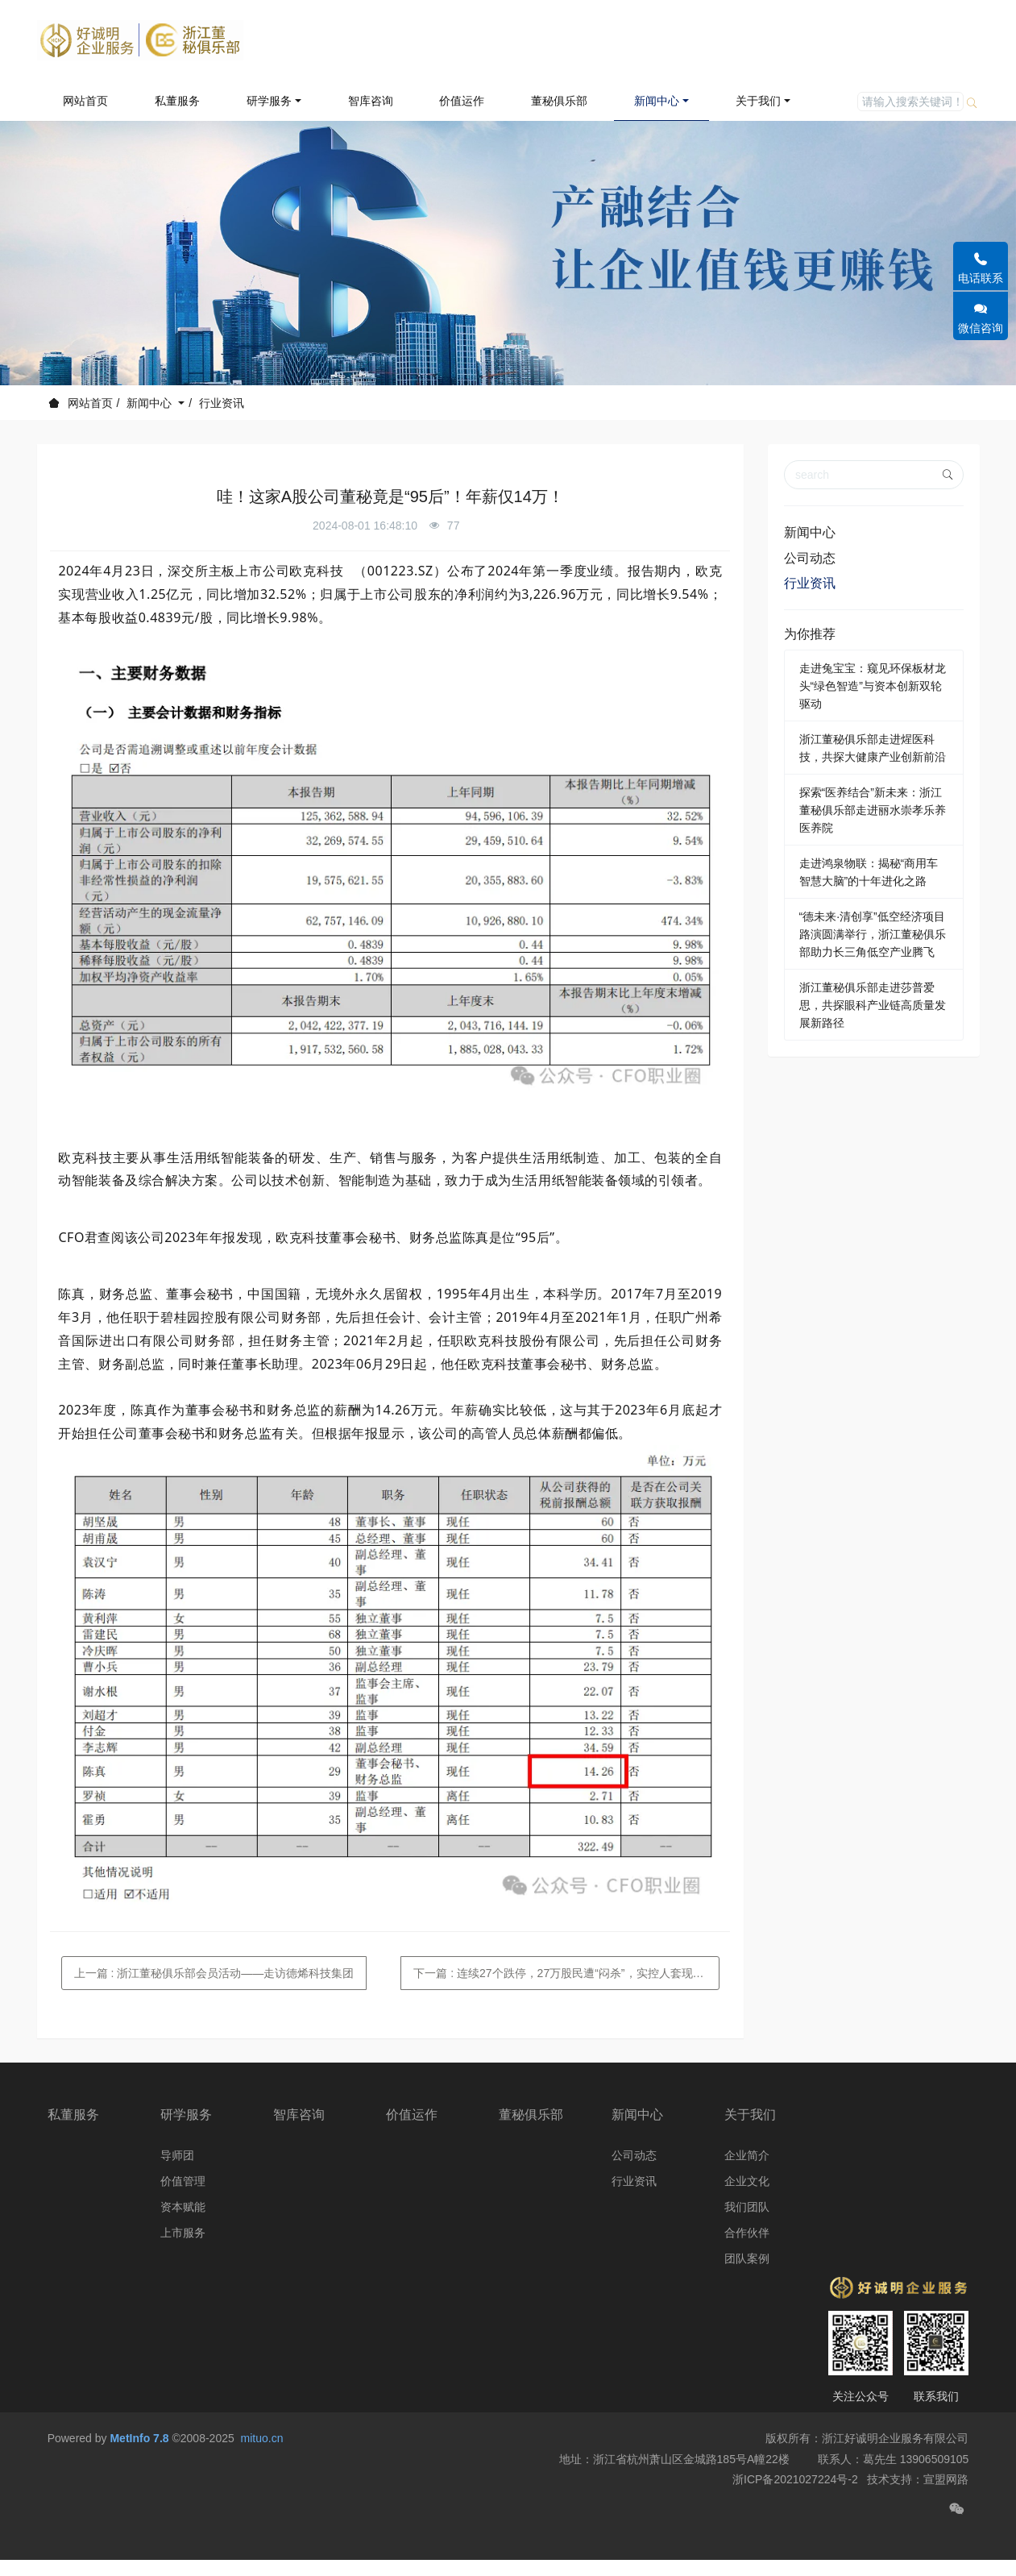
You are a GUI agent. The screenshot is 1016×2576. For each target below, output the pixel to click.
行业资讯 (221, 403)
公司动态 (810, 558)
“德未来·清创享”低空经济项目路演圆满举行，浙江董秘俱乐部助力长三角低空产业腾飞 (872, 934)
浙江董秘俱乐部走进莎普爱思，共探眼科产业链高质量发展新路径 (872, 1005)
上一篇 (214, 1973)
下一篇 (566, 1973)
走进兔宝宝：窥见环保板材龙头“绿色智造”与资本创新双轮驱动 (872, 686)
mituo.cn (262, 2476)
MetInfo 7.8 (139, 2476)
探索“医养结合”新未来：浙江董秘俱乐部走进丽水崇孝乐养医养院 (872, 810)
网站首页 (85, 100)
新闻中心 (150, 403)
